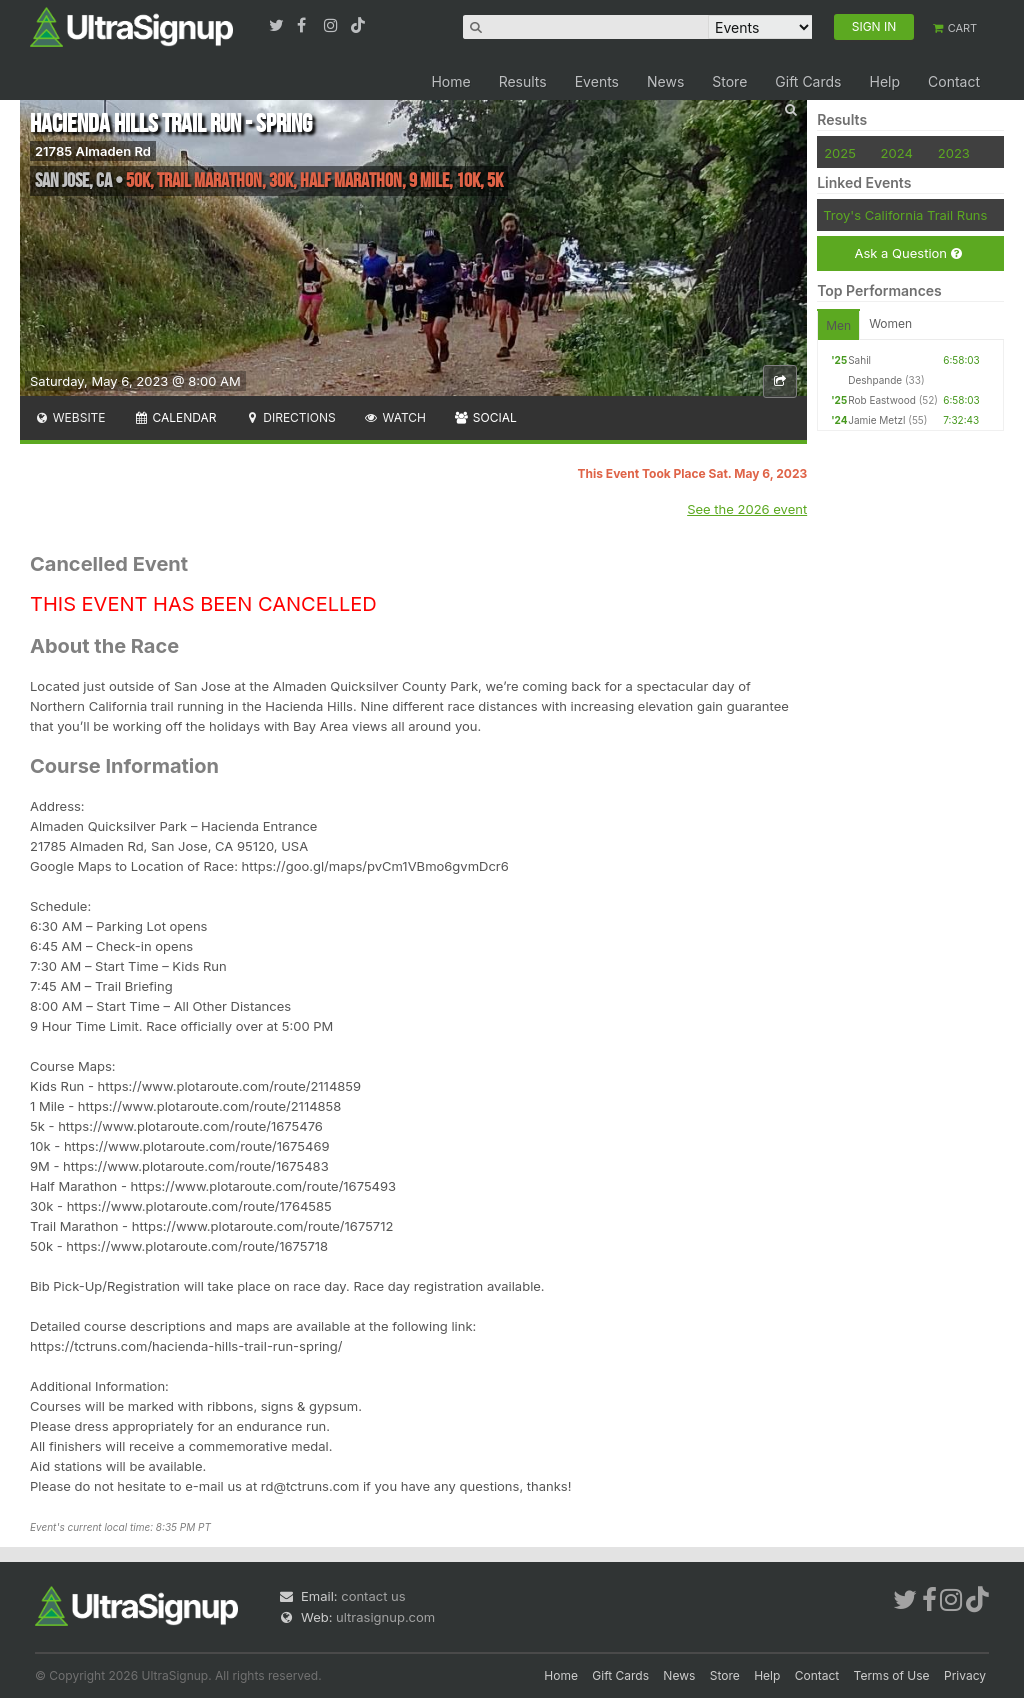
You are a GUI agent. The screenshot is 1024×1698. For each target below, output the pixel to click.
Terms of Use (892, 1675)
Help (884, 81)
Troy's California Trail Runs (905, 215)
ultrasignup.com (385, 1617)
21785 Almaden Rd (93, 151)
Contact (954, 81)
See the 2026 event (747, 509)
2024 (897, 153)
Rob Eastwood (882, 400)
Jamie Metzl (876, 420)
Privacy (965, 1675)
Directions (289, 417)
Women (890, 323)
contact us (373, 1596)
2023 (954, 153)
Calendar (175, 417)
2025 (840, 153)
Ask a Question (907, 253)
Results (523, 81)
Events (597, 81)
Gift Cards (808, 81)
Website (70, 417)
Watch (395, 417)
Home (450, 81)
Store (729, 81)
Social (485, 417)
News (665, 81)
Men (838, 325)
